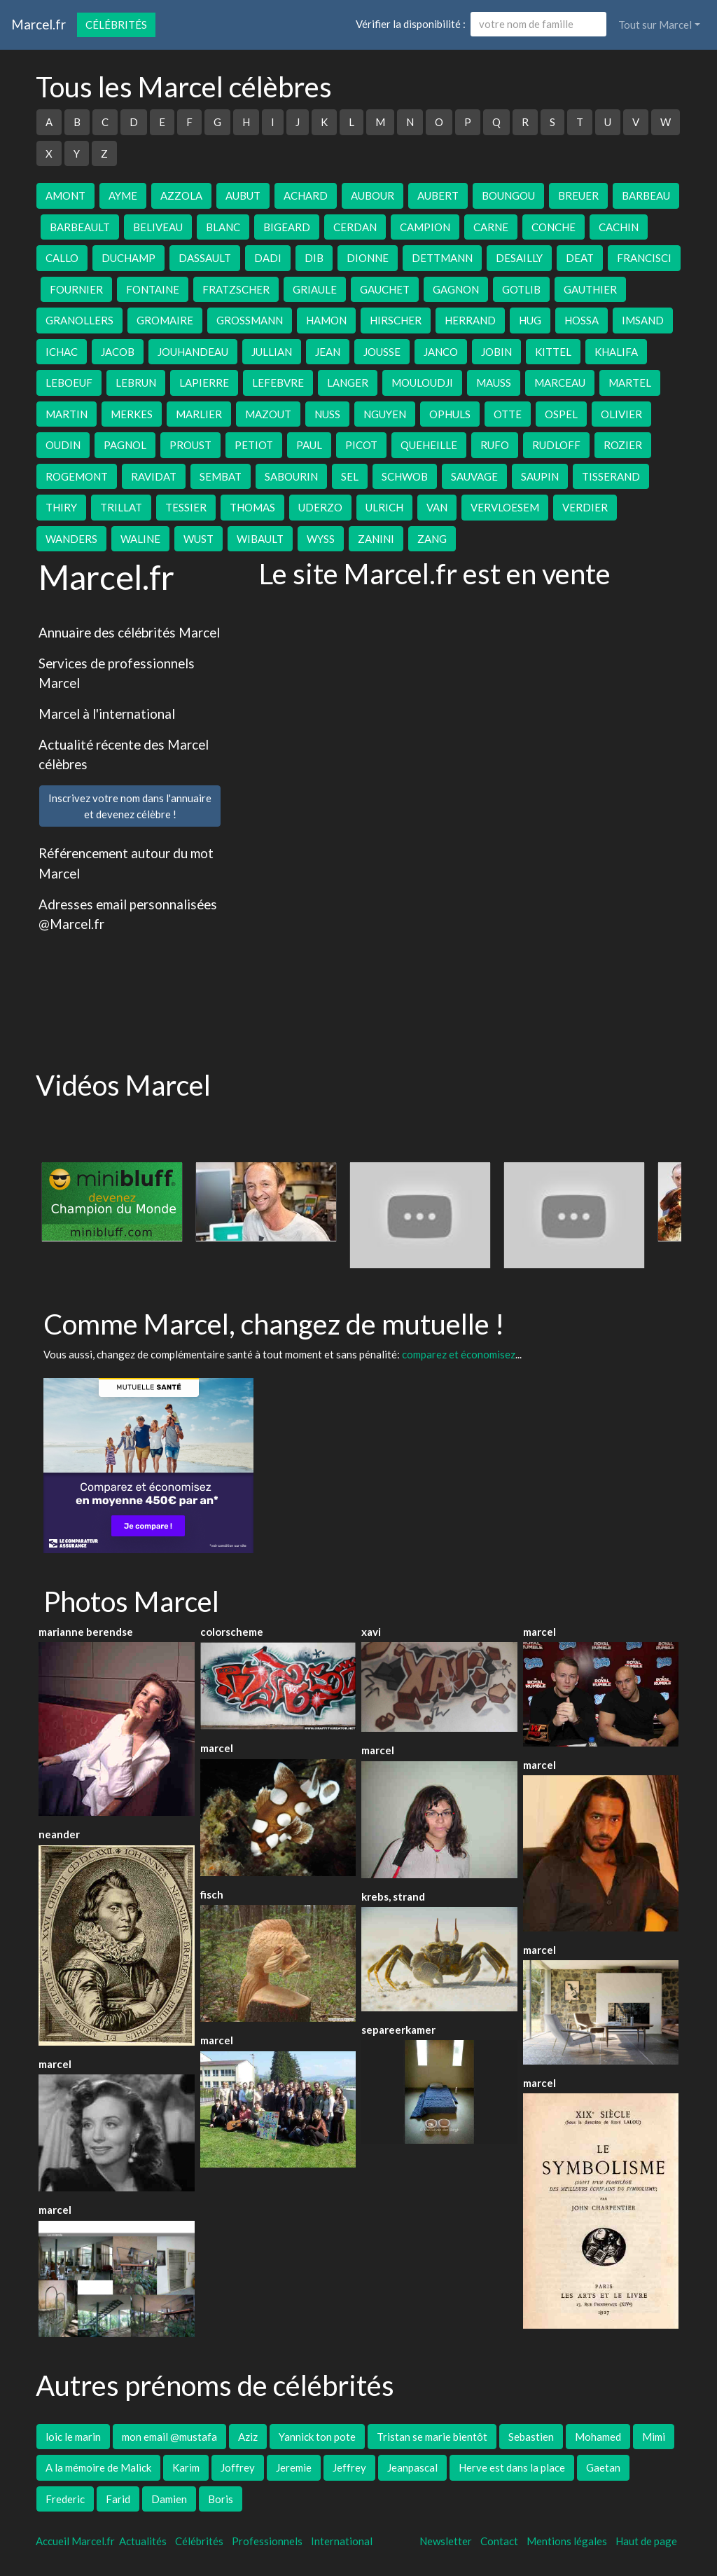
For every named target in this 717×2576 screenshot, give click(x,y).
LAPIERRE (204, 382)
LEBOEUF (69, 382)
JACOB (117, 351)
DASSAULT (205, 258)
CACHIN (619, 227)
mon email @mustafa (169, 2436)
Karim (186, 2467)
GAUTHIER (590, 289)
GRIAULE (315, 289)
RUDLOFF (556, 445)
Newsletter (445, 2541)
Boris (220, 2499)
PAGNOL (125, 445)
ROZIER (623, 445)
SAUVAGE (474, 476)
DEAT (580, 258)
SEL (349, 476)
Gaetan (603, 2467)
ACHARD (306, 195)
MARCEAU (559, 382)
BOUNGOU (508, 195)
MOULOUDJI (422, 382)
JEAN (327, 351)
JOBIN (496, 351)
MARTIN (67, 414)
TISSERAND (611, 476)
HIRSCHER (396, 320)
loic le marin (73, 2436)
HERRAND (470, 320)
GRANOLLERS (79, 320)
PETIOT (254, 445)
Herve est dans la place (512, 2467)
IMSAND (643, 320)
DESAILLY (519, 258)
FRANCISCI (644, 258)
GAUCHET (385, 289)
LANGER (347, 382)
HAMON (326, 320)
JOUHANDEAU (193, 351)
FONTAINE (152, 289)
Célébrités (116, 24)
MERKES (132, 414)
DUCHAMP (128, 258)
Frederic (65, 2499)
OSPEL (561, 414)
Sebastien (531, 2436)
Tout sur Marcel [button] (655, 24)
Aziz (248, 2436)
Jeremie (294, 2467)
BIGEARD (286, 227)
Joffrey (238, 2467)
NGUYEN (384, 414)
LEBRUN (136, 382)
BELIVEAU (158, 227)
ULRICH (384, 507)
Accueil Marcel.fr (75, 2541)
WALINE (140, 538)
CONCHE (553, 227)
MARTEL (629, 382)
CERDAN (355, 227)
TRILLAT (121, 507)
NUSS (327, 414)
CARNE (490, 227)
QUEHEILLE (429, 445)
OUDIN (63, 445)
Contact (499, 2541)
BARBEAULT (80, 227)
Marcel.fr (38, 24)
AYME (123, 195)
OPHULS (450, 414)
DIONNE (368, 258)
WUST (198, 538)
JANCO (441, 351)
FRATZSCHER (236, 289)
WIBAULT (260, 538)
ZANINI (376, 538)
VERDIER (585, 507)
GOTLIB (521, 289)
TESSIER (186, 507)
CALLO (62, 258)
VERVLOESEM (505, 507)
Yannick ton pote (317, 2436)
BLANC (223, 227)
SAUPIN (540, 476)
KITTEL (553, 351)
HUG (530, 320)
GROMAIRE (165, 320)
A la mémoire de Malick (98, 2467)
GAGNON (456, 289)
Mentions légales (567, 2541)
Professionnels (267, 2541)
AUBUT (242, 195)
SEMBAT (221, 476)
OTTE (508, 414)
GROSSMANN (249, 320)
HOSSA (581, 320)
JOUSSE (382, 351)
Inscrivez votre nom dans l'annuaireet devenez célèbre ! (129, 806)
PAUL (309, 445)
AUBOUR (372, 195)
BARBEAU (646, 195)
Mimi (653, 2436)
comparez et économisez (458, 1354)
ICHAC (62, 351)
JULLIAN (271, 351)
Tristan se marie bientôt (432, 2436)
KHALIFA (616, 351)
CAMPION (425, 227)
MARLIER (199, 414)
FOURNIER (76, 289)
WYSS (321, 538)
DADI (267, 258)
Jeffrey (349, 2467)
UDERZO (320, 507)
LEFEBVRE (278, 382)
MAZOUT (268, 414)
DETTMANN (442, 258)
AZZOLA (181, 195)
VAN (436, 507)
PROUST (190, 445)
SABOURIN (291, 476)
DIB (314, 258)
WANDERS (71, 538)
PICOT (361, 445)
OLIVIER (621, 414)
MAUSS (493, 382)
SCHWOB (405, 476)
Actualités (143, 2541)
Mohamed (598, 2436)
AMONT (65, 195)
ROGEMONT (77, 476)
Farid (118, 2499)
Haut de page (648, 2541)
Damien (169, 2499)
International (342, 2541)
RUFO (494, 445)
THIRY (61, 507)
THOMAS (252, 507)
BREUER (578, 195)
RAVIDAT (153, 476)
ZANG (432, 538)
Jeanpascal (412, 2467)
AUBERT (438, 195)
